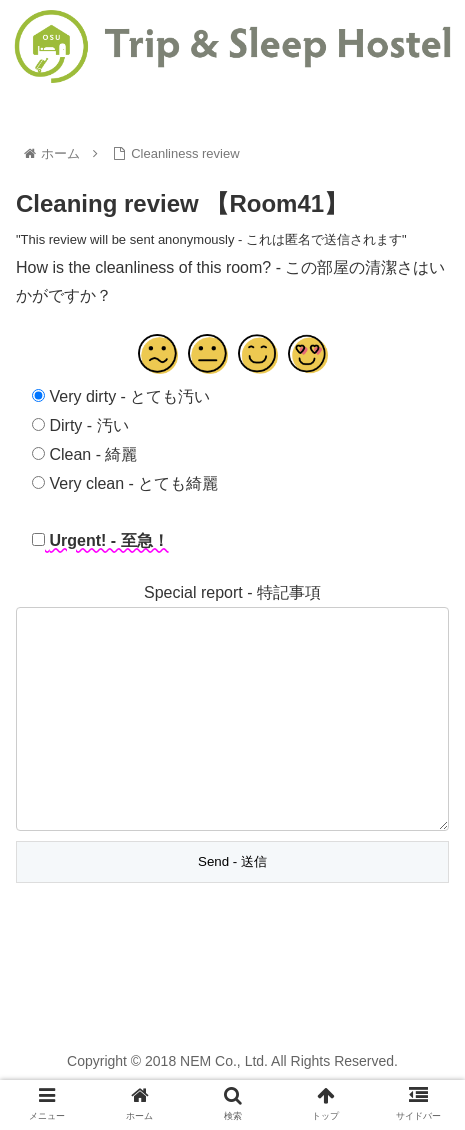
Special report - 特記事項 (232, 592)
